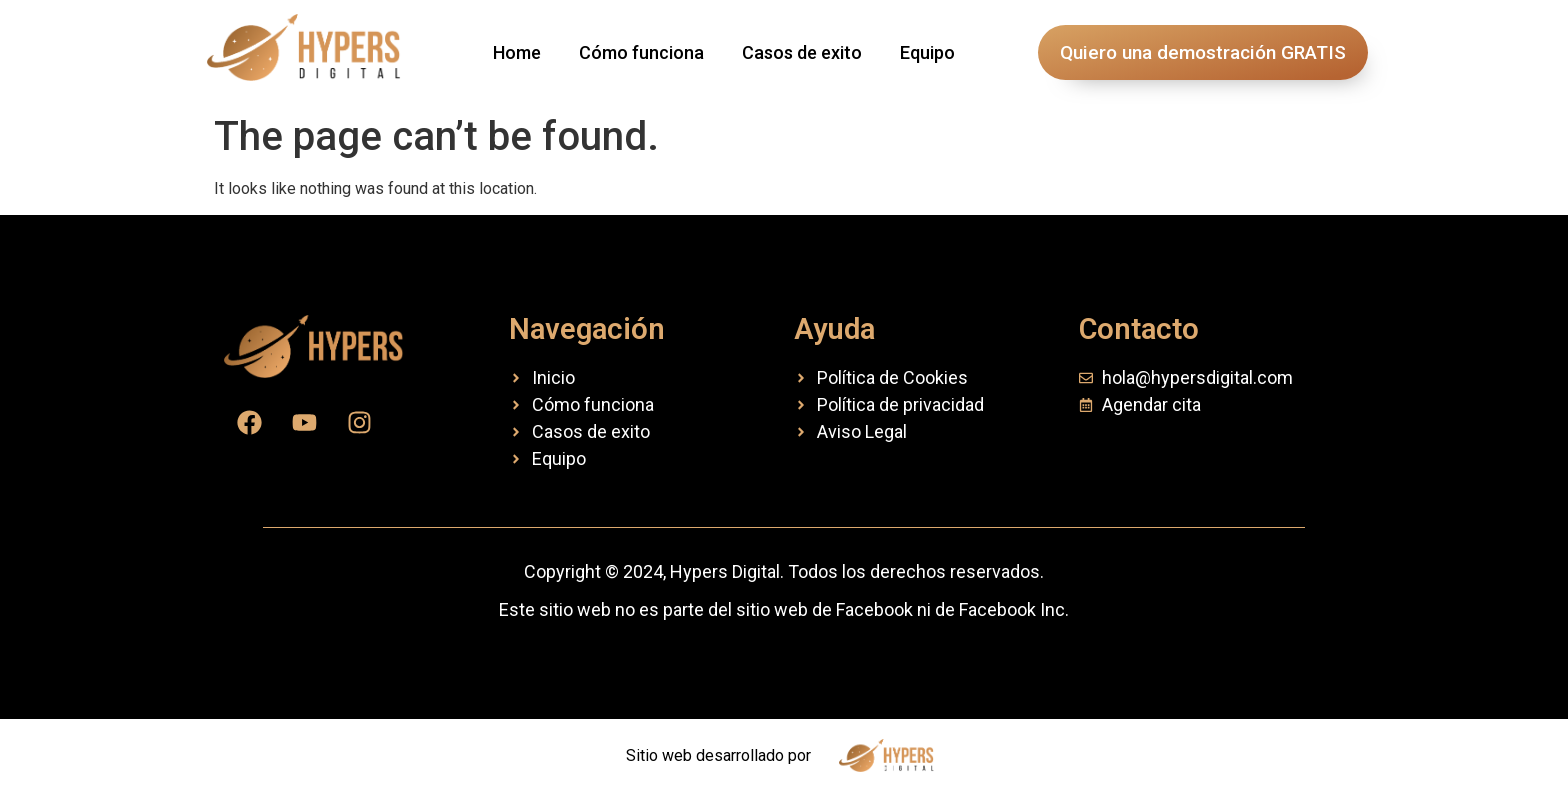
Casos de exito (802, 52)
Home (517, 52)
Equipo (927, 52)
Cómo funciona (641, 52)
